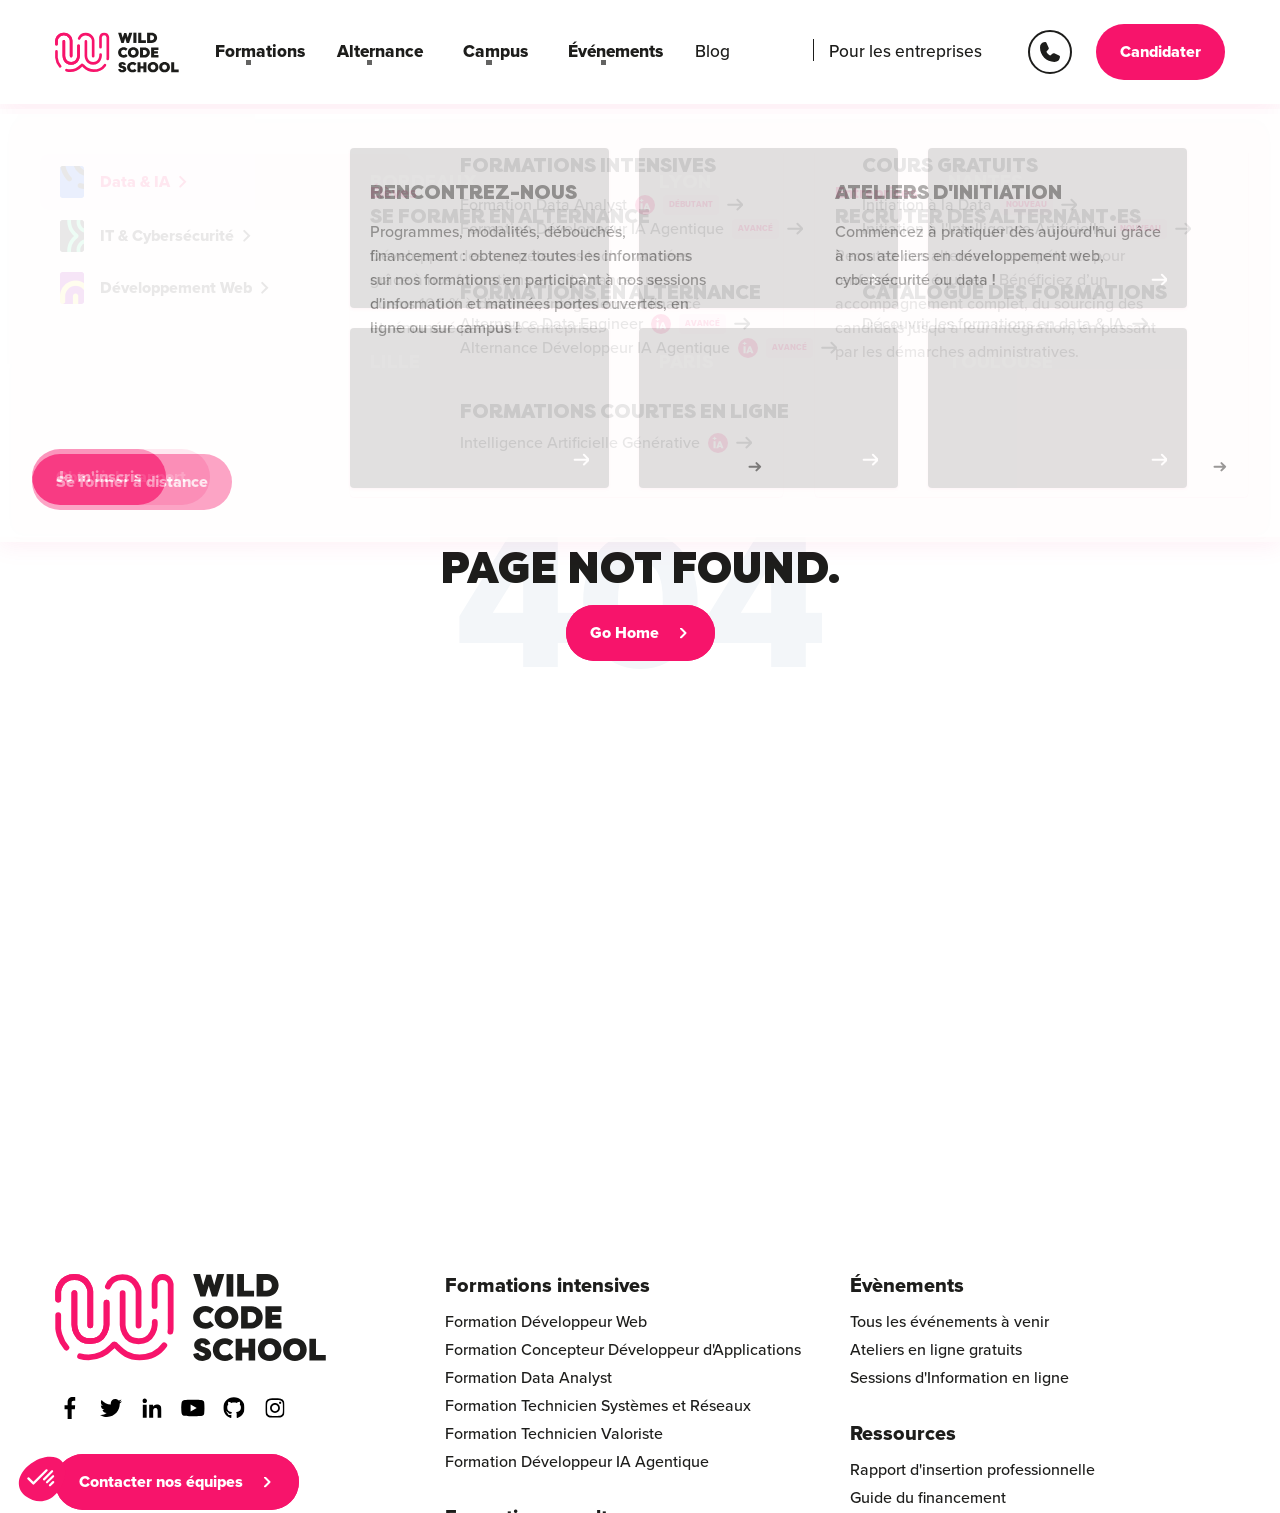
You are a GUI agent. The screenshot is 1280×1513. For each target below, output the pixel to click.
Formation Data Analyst (528, 1378)
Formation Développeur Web (546, 1322)
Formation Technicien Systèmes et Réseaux (598, 1406)
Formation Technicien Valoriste (554, 1434)
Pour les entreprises (912, 52)
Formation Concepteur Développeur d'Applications (623, 1350)
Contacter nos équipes (161, 1482)
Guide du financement (928, 1498)
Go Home (624, 633)
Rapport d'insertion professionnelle (972, 1470)
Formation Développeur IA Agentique (577, 1462)
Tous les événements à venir (949, 1322)
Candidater (1160, 52)
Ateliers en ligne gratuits (936, 1350)
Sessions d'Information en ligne (959, 1378)
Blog (677, 52)
